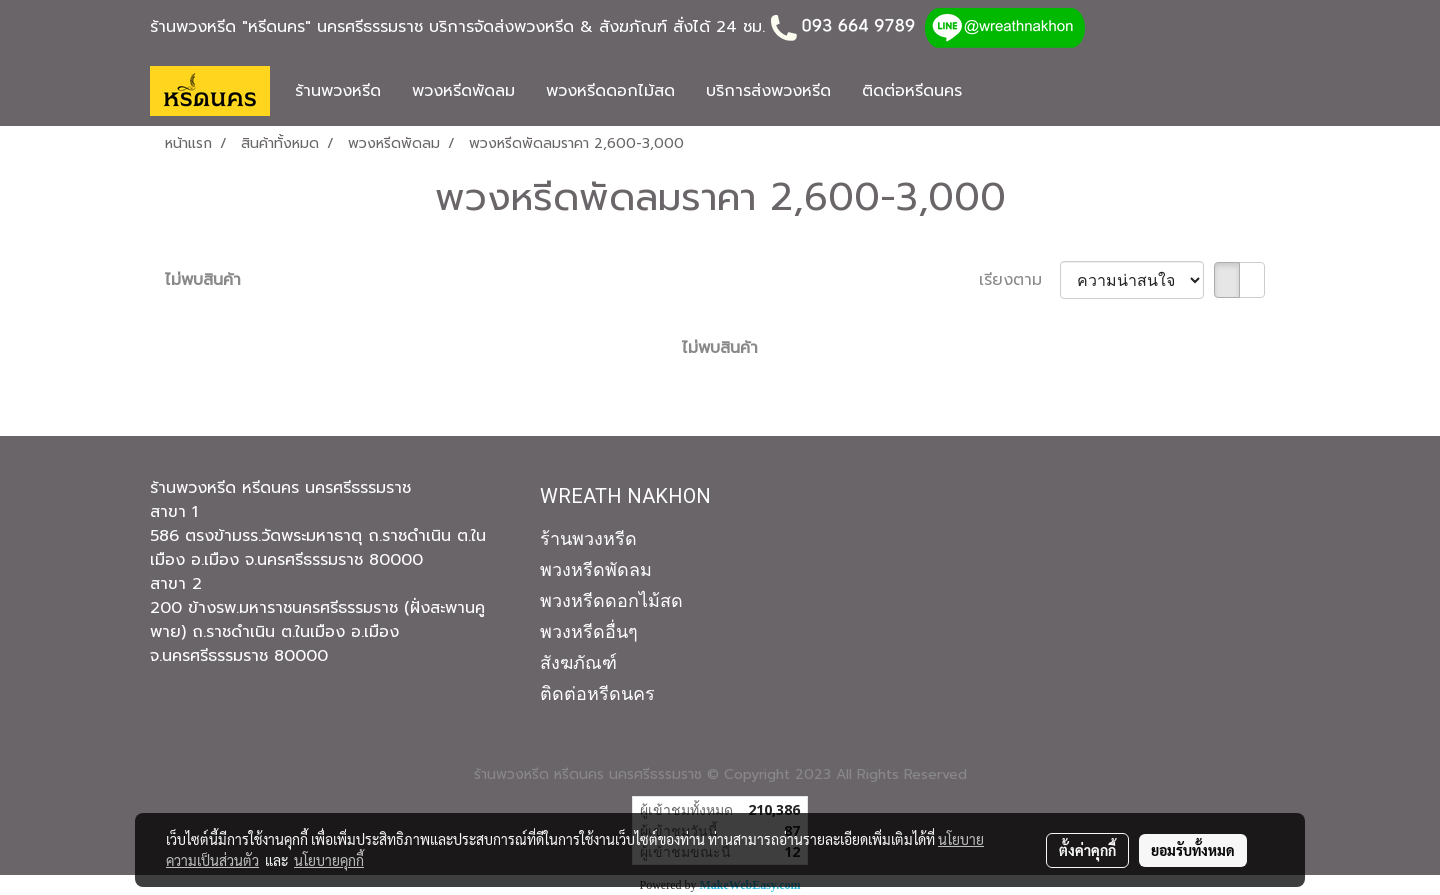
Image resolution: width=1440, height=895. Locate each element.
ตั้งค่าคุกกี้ (1087, 850)
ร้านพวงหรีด (338, 91)
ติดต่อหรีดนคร (912, 91)
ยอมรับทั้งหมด (1193, 850)
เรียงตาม (1019, 280)
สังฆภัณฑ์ (578, 662)
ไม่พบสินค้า (203, 280)
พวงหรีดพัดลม (463, 91)
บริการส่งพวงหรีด (768, 91)
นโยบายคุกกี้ (329, 860)
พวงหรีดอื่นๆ (589, 631)
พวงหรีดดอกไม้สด (610, 91)
